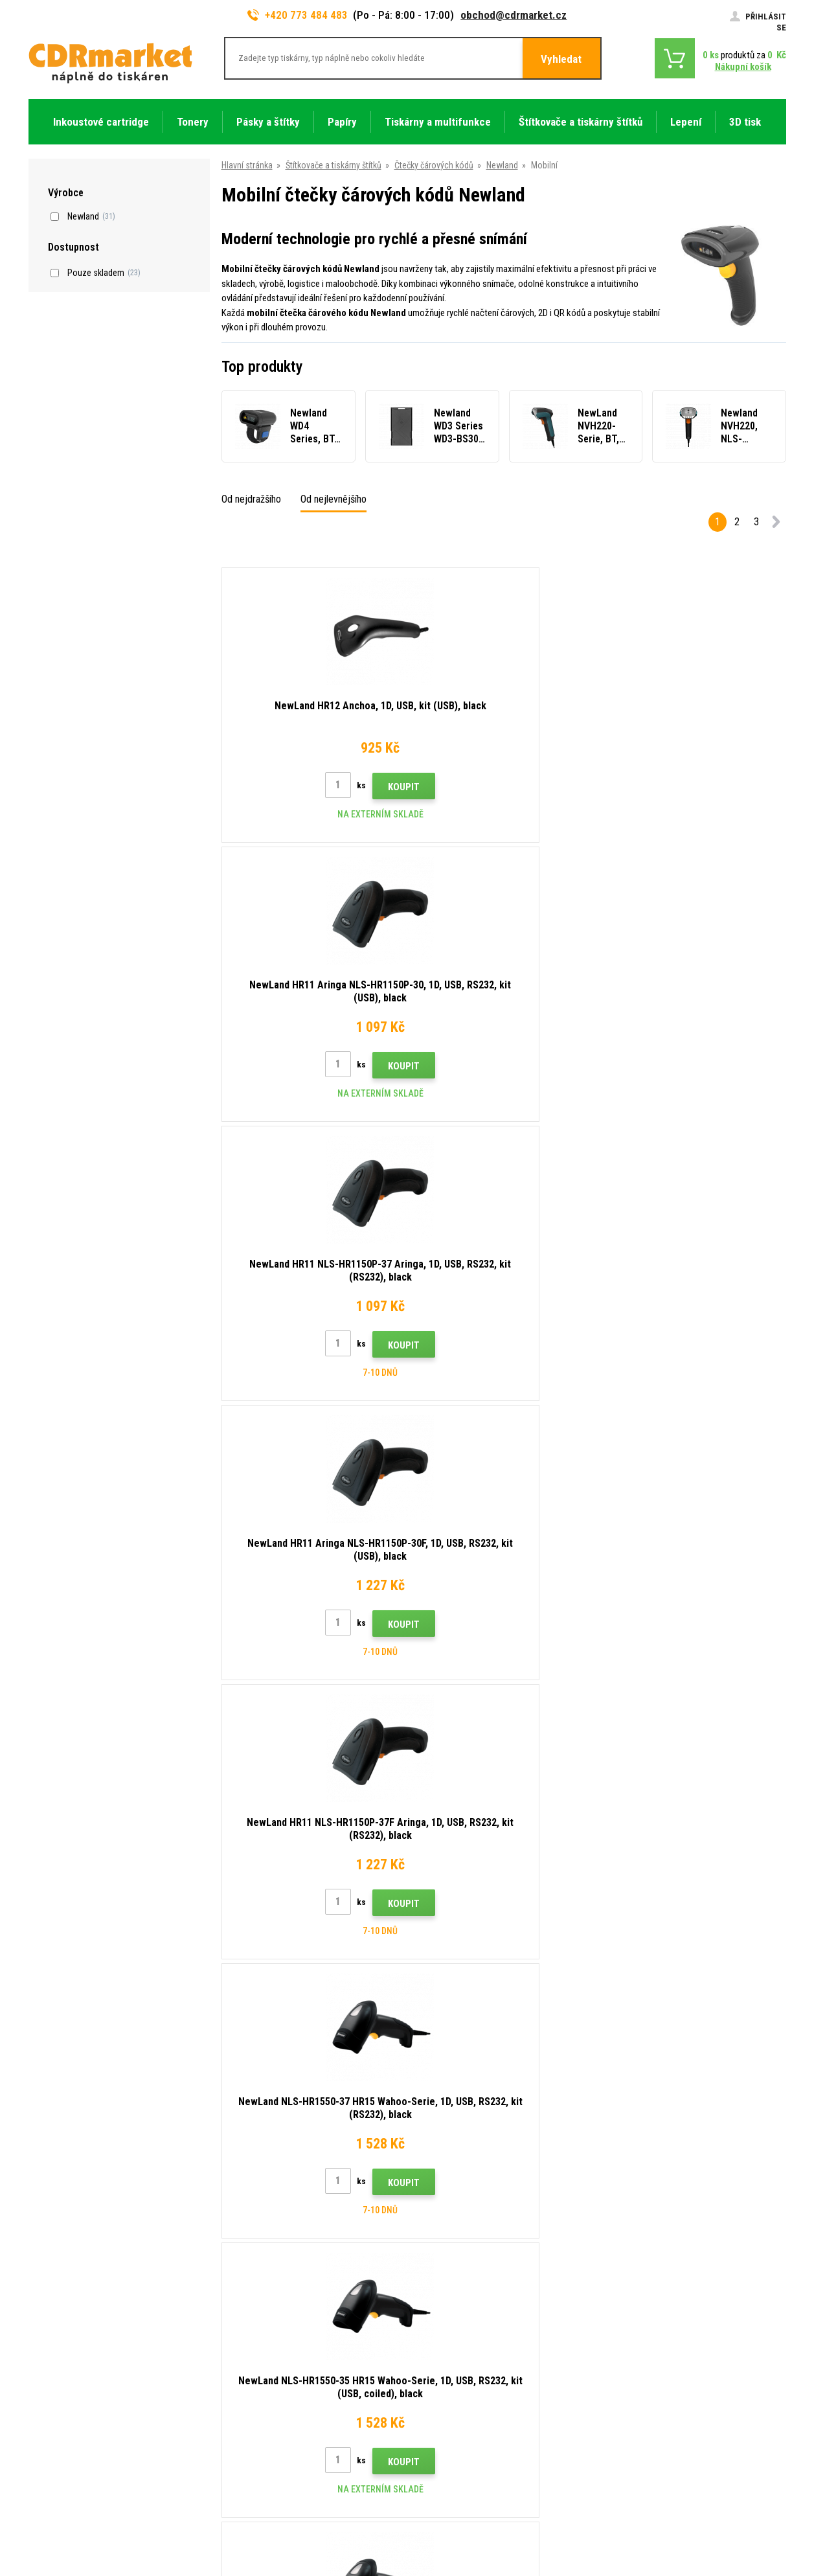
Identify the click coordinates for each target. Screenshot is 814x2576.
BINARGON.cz (761, 2516)
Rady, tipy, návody (255, 2266)
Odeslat (631, 2164)
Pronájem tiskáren (257, 2419)
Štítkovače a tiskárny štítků (333, 165)
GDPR (233, 2381)
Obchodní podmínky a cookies (279, 2362)
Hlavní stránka (247, 165)
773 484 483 (84, 2252)
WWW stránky (687, 2516)
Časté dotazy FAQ (257, 2324)
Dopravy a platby (253, 2286)
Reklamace (243, 2343)
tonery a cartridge (490, 2559)
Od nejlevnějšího (333, 499)
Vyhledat (561, 58)
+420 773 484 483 (297, 14)
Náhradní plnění (251, 2439)
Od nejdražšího (251, 499)
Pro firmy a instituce (260, 2400)
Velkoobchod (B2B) (259, 2304)
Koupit (338, 787)
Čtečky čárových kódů (433, 165)
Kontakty (240, 2247)
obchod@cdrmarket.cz (513, 14)
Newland (502, 165)
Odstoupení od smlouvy (267, 2457)
